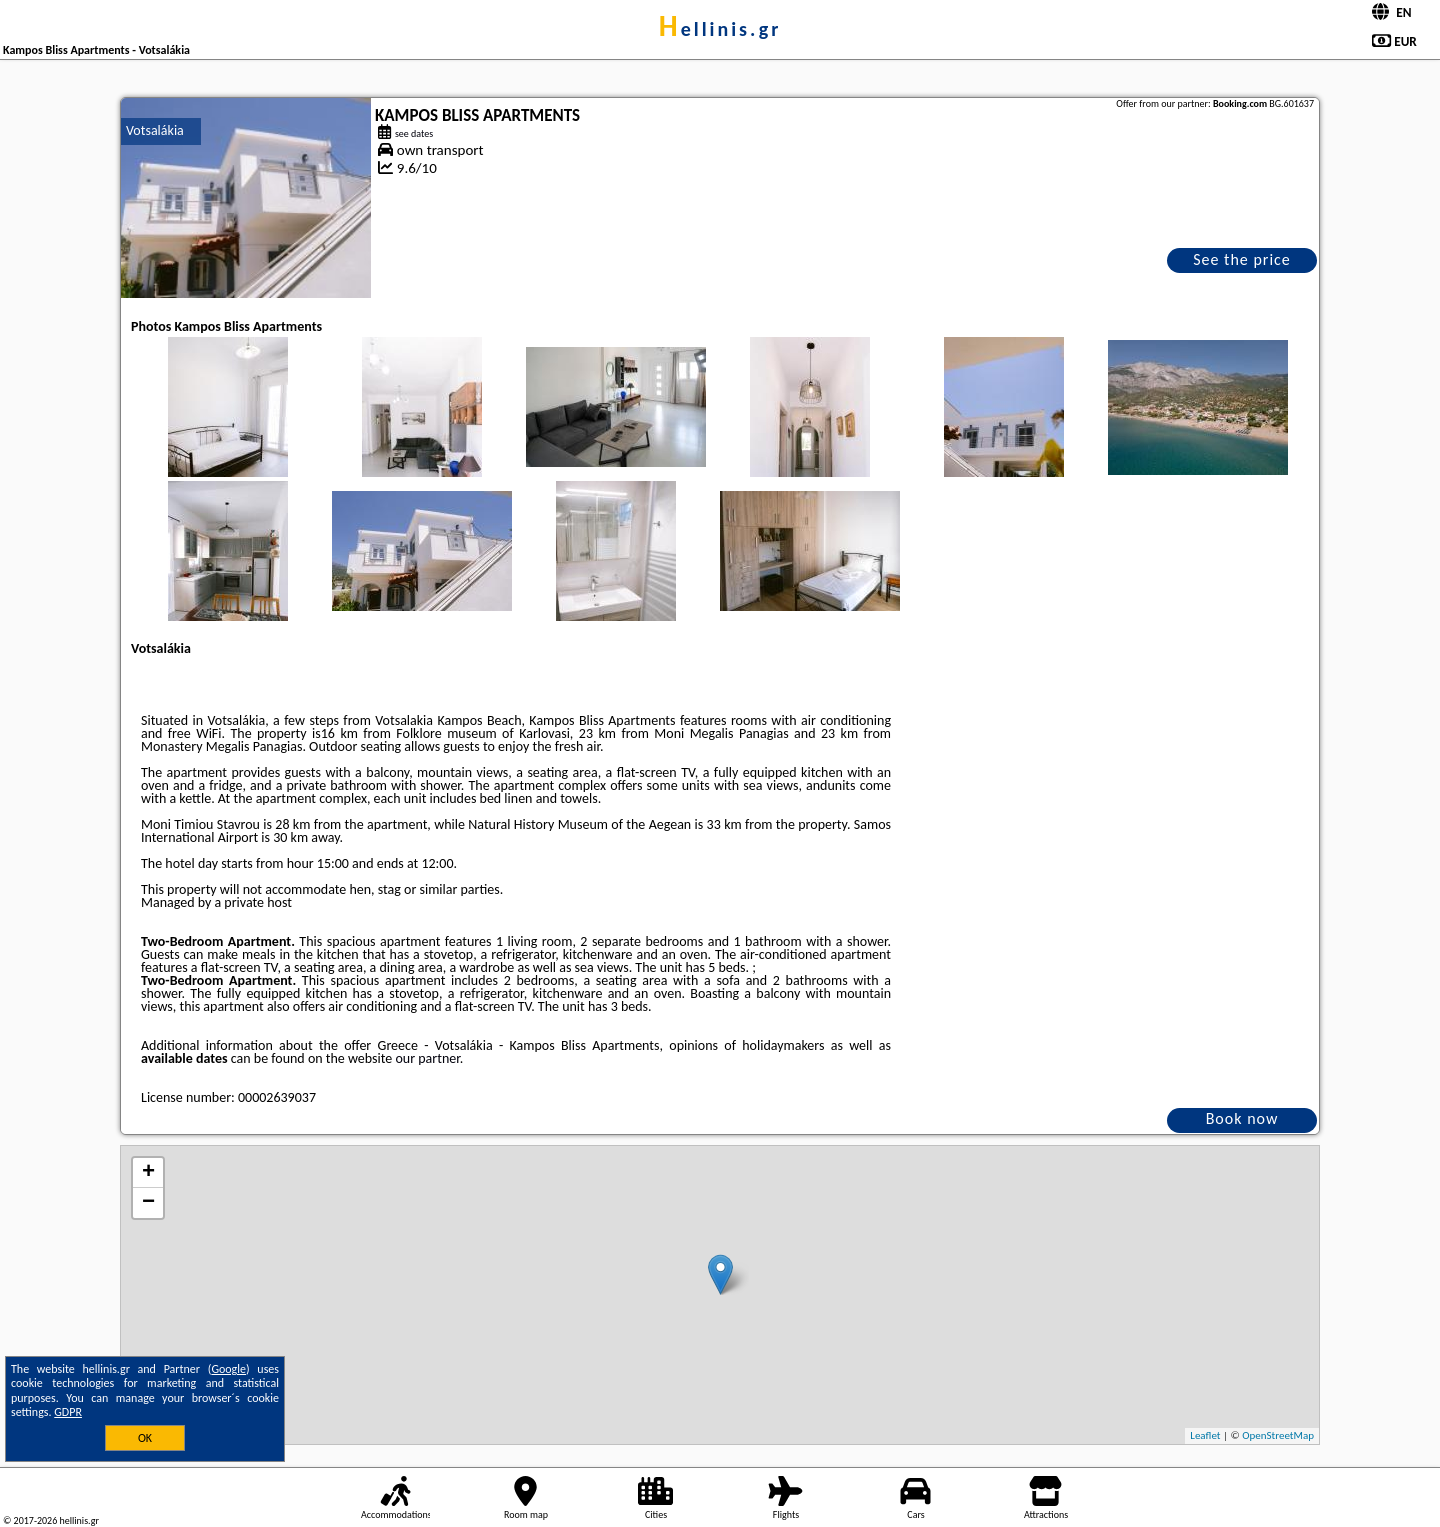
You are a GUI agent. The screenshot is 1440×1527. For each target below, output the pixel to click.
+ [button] (148, 1173)
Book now (1242, 1118)
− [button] (148, 1203)
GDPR (68, 1412)
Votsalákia (155, 130)
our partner (427, 1058)
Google (228, 1369)
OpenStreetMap (1278, 1435)
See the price (1242, 259)
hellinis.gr (720, 29)
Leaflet (1205, 1435)
